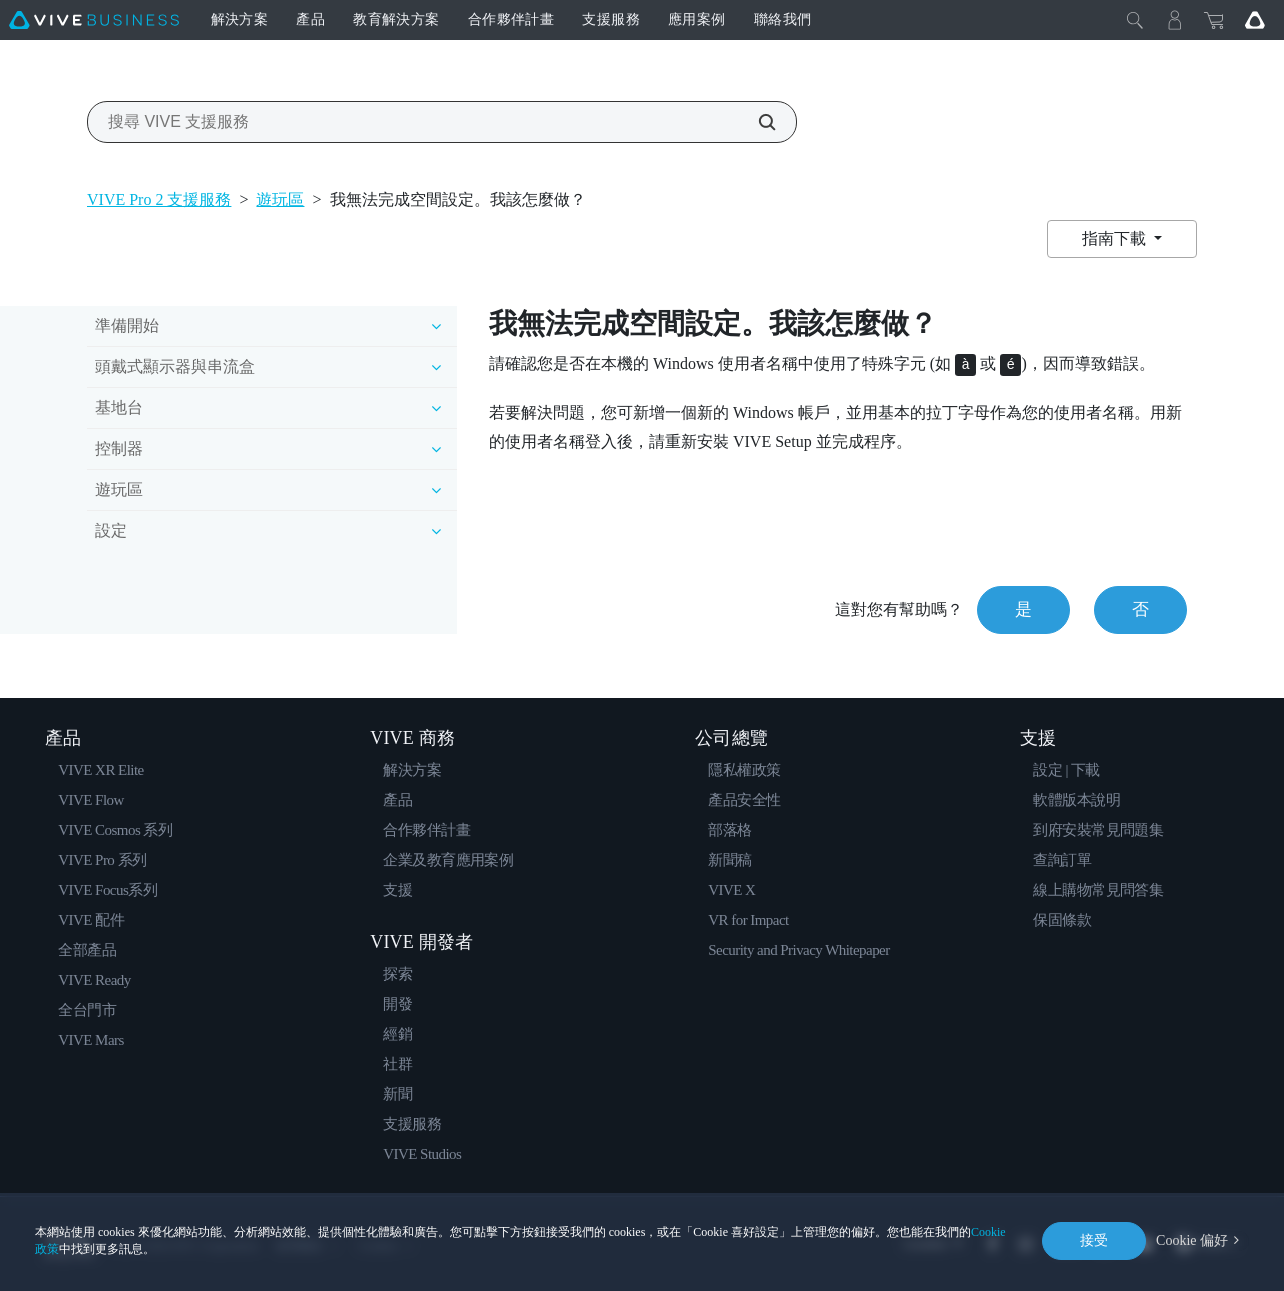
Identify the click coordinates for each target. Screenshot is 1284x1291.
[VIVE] (94, 20)
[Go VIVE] (1255, 20)
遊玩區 (280, 199)
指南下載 (1116, 238)
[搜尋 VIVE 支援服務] (756, 122)
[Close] (1135, 20)
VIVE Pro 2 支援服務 (159, 199)
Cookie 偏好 (1192, 1240)
